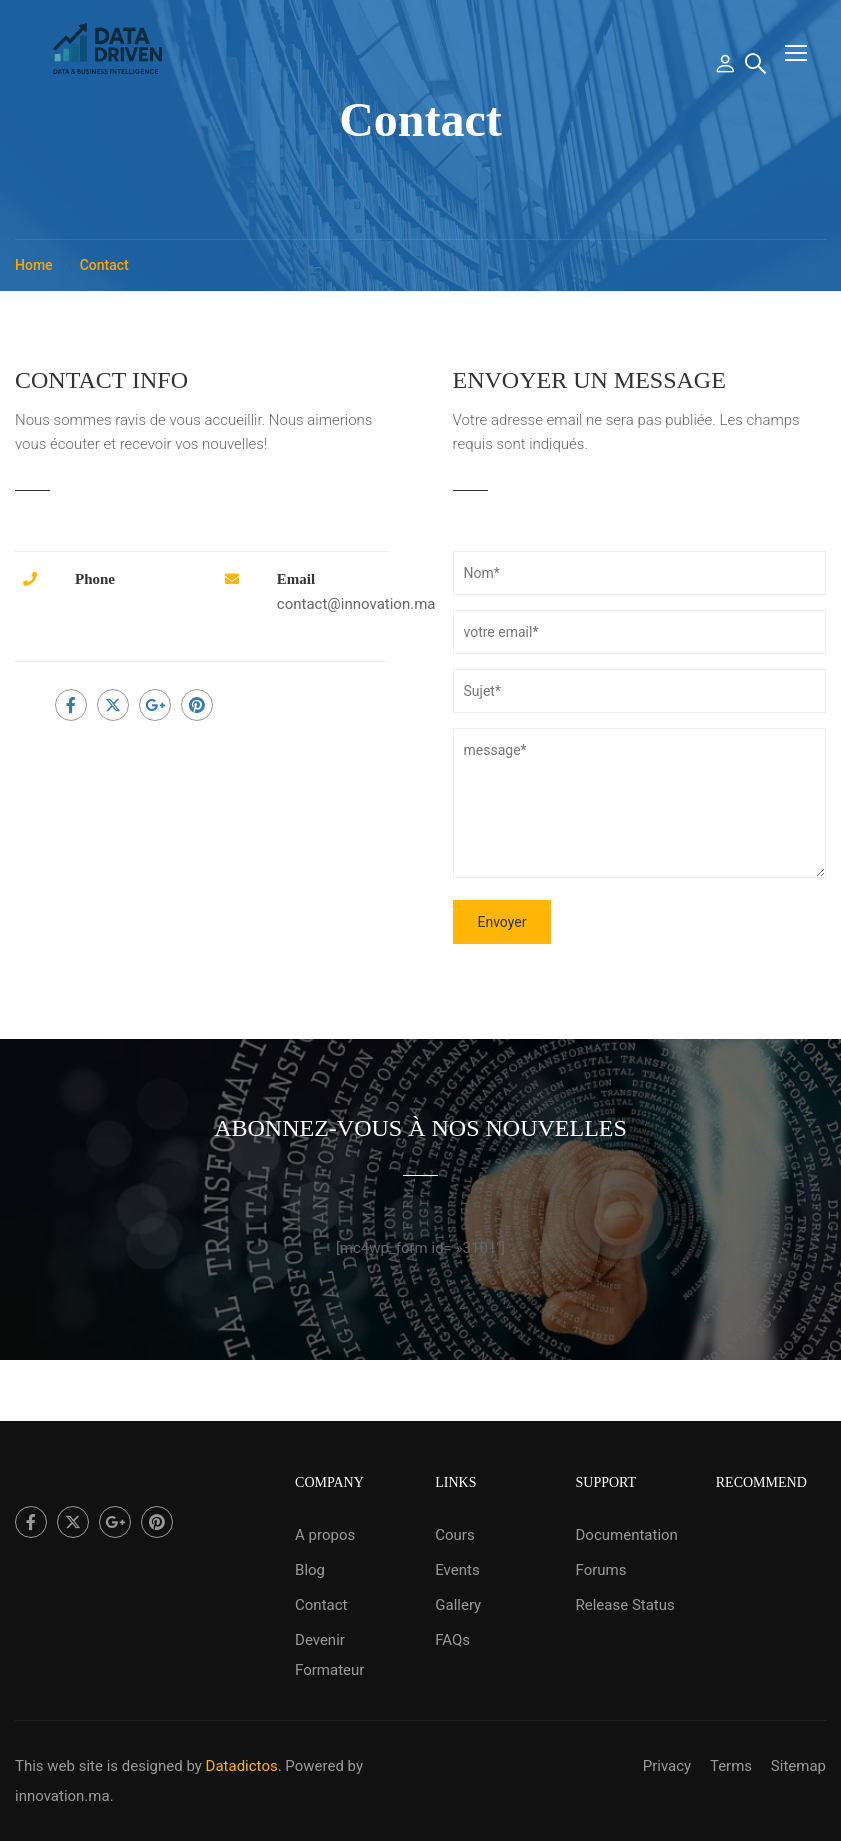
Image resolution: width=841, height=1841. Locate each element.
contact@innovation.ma (356, 604)
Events (457, 1570)
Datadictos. (244, 1766)
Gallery (458, 1605)
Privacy (667, 1766)
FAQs (452, 1640)
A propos (325, 1535)
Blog (310, 1570)
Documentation (627, 1535)
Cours (454, 1535)
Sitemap (798, 1766)
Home (34, 265)
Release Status (625, 1605)
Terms (731, 1766)
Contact (321, 1605)
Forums (601, 1570)
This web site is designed (99, 1766)
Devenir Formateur (329, 1655)
